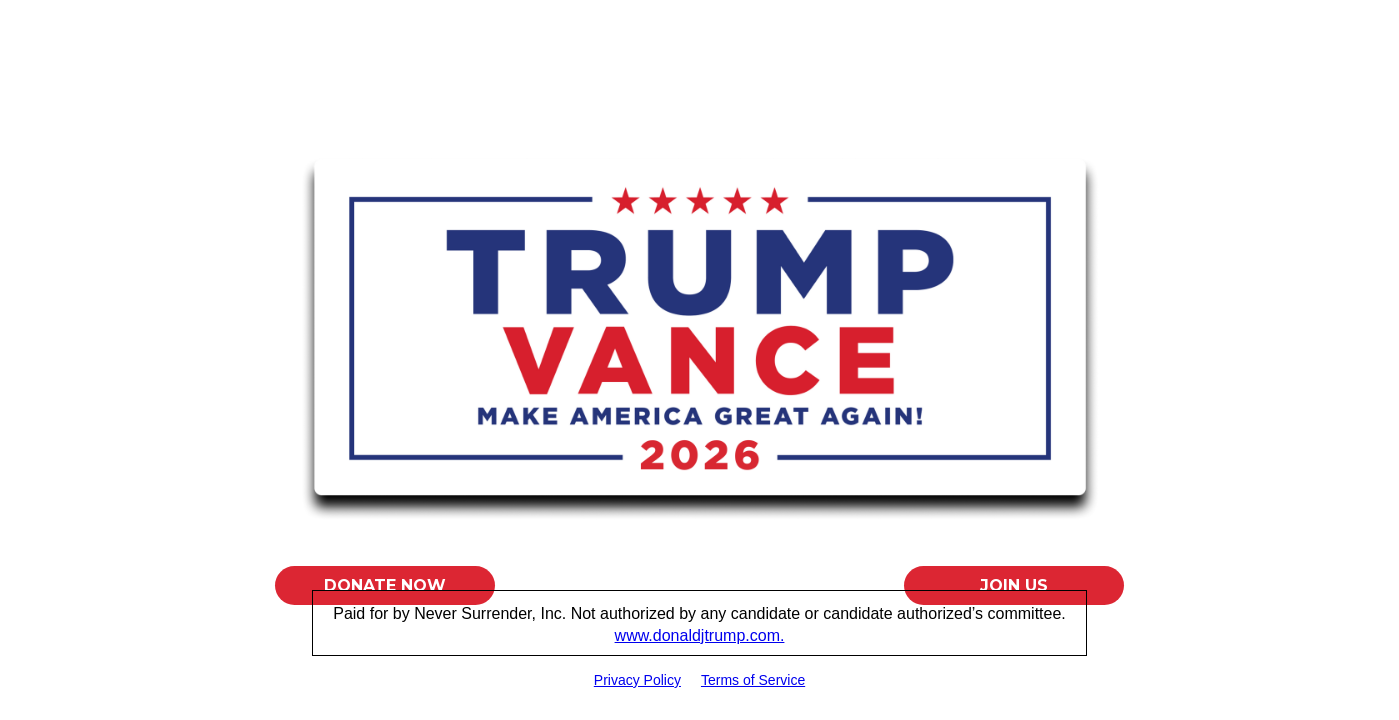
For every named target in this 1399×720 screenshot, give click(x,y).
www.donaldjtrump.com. (700, 635)
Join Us (1014, 585)
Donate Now (385, 585)
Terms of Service (753, 680)
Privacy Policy (637, 680)
